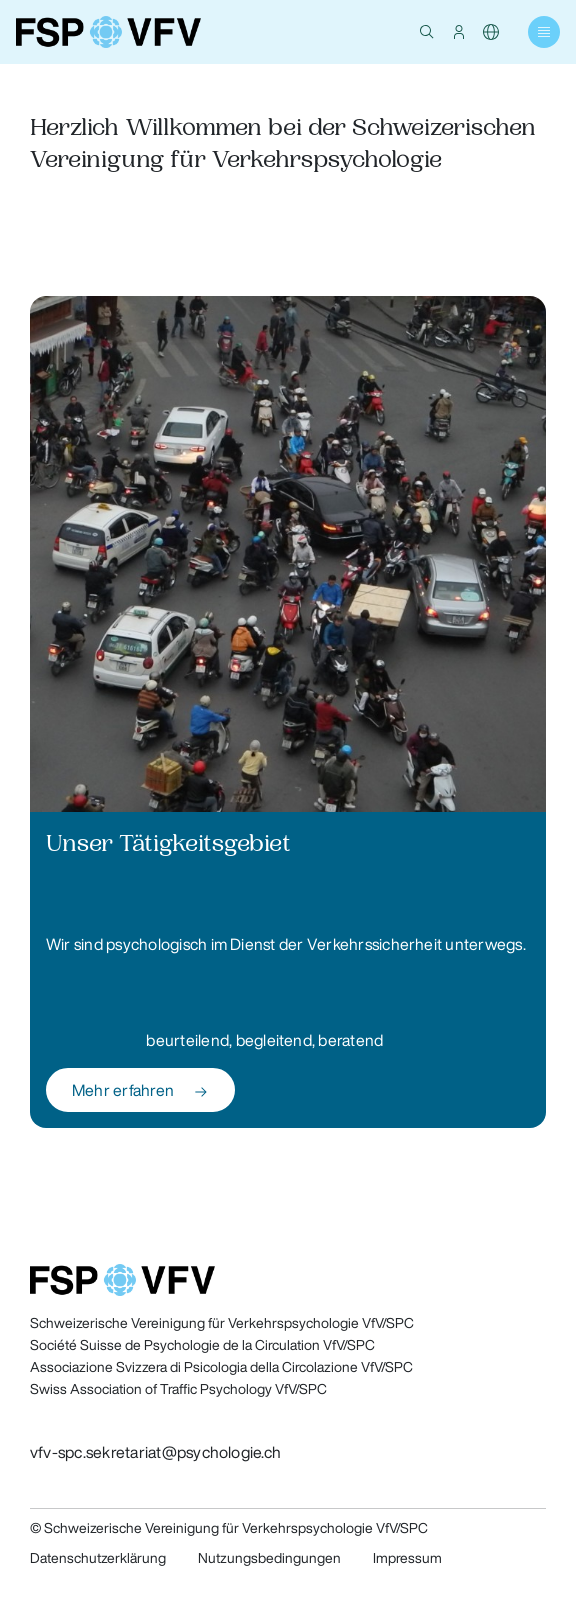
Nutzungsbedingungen (269, 1558)
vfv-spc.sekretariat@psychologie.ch (155, 1452)
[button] (427, 32)
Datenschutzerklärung (98, 1558)
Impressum (407, 1558)
